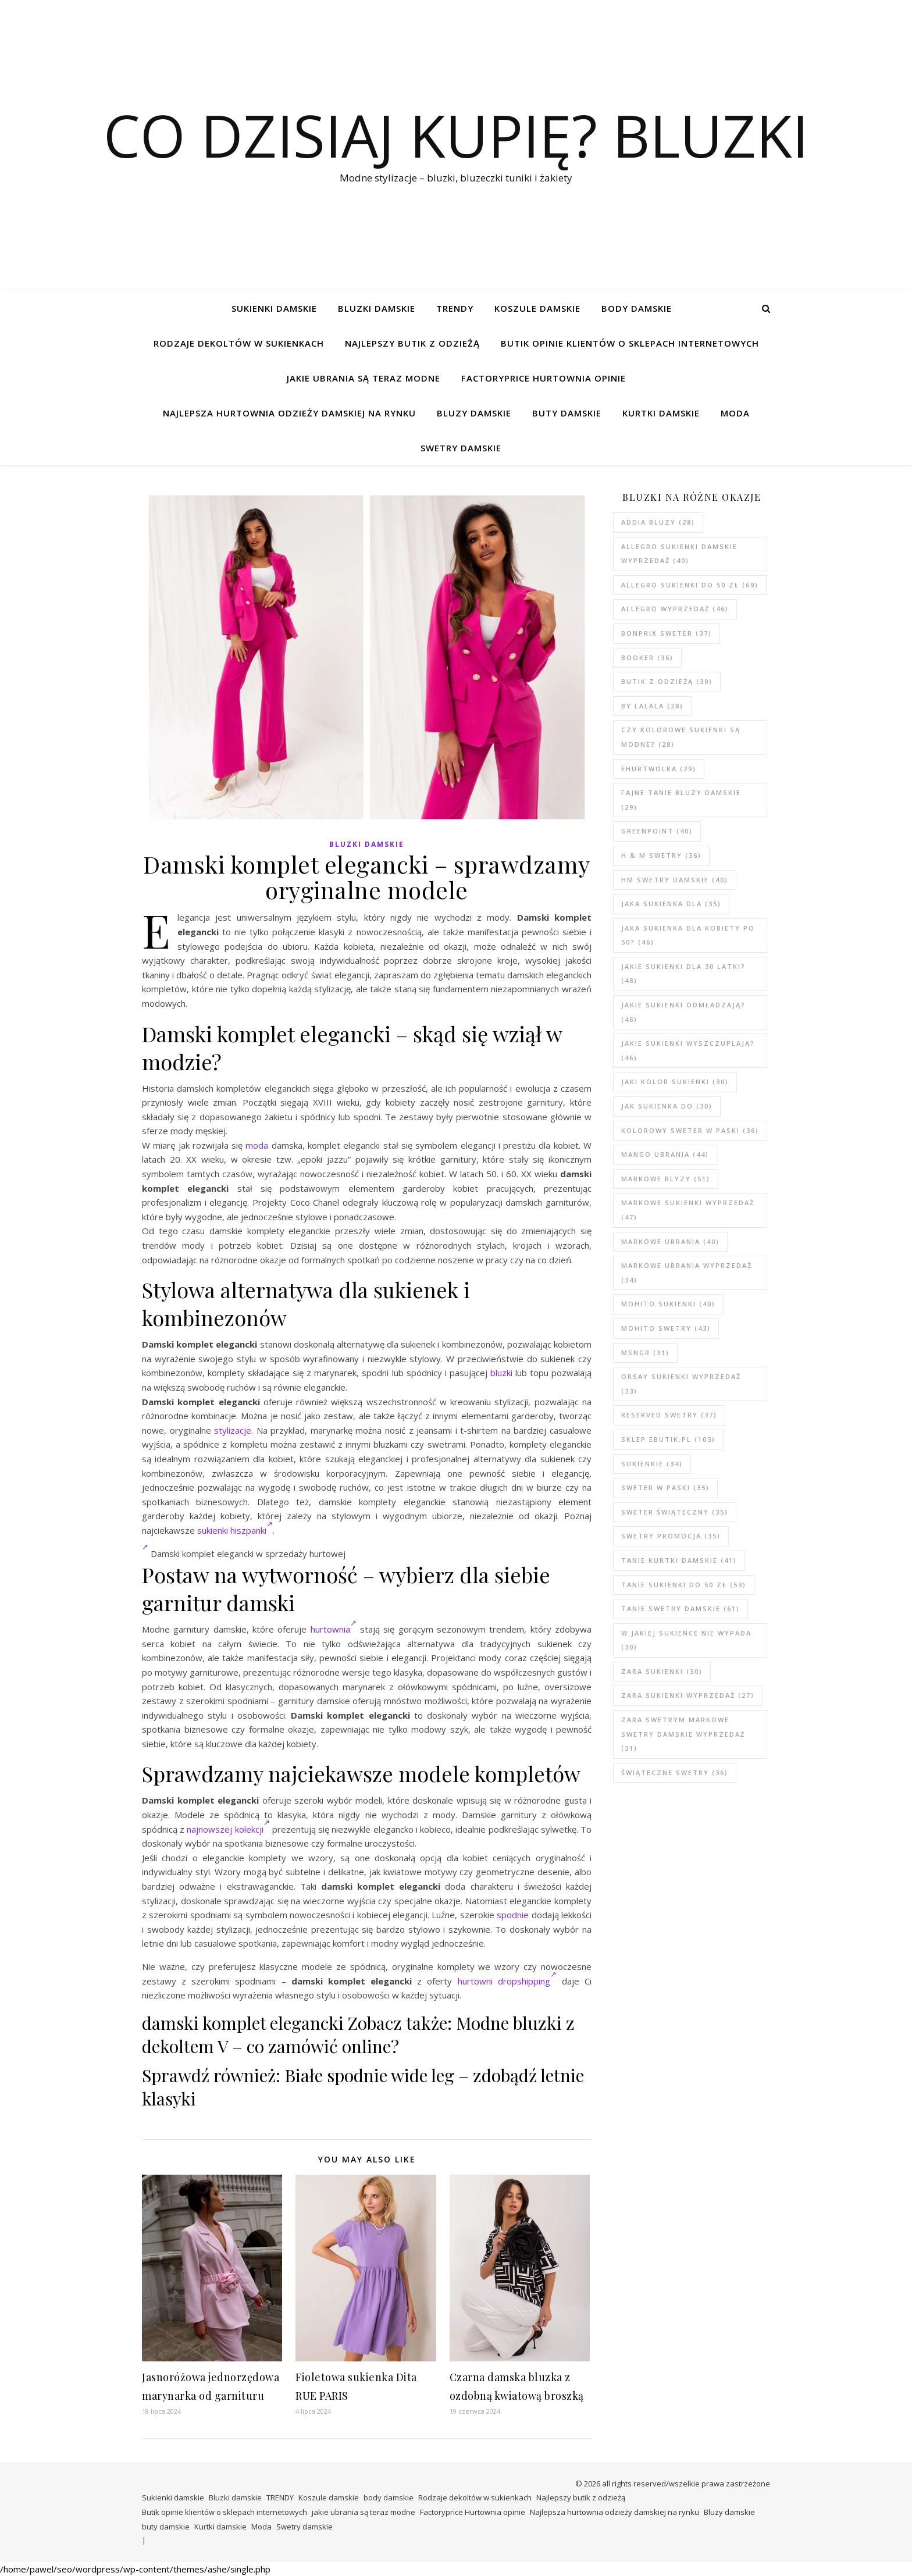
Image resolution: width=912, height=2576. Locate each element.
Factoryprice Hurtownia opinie (543, 378)
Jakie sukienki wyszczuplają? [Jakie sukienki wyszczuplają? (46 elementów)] (688, 1050)
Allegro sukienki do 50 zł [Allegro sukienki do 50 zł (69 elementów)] (689, 584)
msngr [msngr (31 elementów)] (645, 1352)
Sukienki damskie (274, 308)
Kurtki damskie (661, 413)
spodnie (513, 1915)
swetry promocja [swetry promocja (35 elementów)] (671, 1535)
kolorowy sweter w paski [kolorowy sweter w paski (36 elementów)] (690, 1130)
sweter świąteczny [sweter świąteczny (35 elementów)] (674, 1512)
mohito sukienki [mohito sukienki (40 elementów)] (668, 1303)
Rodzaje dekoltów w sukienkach (239, 343)
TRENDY (454, 308)
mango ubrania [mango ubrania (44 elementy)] (665, 1154)
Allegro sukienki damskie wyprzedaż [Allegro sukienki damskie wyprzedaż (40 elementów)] (679, 553)
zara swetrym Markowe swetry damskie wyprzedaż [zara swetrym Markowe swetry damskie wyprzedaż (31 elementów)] (683, 1733)
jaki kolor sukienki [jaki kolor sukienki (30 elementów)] (675, 1081)
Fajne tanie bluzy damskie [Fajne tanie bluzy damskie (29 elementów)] (681, 799)
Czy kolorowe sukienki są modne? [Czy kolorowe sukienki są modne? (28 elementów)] (680, 737)
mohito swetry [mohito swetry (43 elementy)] (666, 1328)
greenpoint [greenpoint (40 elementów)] (657, 830)
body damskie (636, 308)
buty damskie (566, 413)
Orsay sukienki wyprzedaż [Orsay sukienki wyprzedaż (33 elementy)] (681, 1383)
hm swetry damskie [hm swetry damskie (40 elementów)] (674, 879)
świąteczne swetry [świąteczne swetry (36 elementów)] (674, 1772)
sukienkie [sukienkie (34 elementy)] (652, 1463)
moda (256, 1145)
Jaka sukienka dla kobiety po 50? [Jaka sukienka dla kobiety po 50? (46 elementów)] (688, 935)
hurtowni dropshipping (507, 1981)
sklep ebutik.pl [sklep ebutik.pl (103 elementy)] (668, 1439)
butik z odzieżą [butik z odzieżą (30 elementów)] (666, 681)
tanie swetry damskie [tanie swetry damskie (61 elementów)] (680, 1608)
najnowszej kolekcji (228, 1829)
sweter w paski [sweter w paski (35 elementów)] (665, 1487)
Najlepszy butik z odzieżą (412, 343)
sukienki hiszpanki (235, 1530)
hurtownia (334, 1629)
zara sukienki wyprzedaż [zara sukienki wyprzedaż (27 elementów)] (687, 1695)
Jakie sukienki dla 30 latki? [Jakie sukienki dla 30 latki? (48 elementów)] (683, 973)
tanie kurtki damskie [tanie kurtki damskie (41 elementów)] (679, 1560)
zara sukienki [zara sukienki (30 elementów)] (662, 1671)
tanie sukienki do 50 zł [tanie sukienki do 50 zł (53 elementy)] (683, 1584)
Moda (735, 413)
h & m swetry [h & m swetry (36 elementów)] (661, 855)
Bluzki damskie (376, 308)
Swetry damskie (461, 448)
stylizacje (232, 1430)
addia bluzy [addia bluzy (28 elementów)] (658, 522)
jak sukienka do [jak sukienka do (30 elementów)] (666, 1106)
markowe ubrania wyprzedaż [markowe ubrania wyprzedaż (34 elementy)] (686, 1272)
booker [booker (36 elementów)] (647, 657)
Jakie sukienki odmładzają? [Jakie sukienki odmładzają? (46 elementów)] (683, 1012)
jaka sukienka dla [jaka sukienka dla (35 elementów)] (671, 903)
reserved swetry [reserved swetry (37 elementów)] (669, 1414)
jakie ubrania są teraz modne (363, 378)
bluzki (501, 1372)
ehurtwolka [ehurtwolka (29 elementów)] (658, 768)
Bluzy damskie (474, 413)
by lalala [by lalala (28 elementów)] (652, 705)
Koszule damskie (537, 308)
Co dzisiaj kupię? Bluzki (456, 135)
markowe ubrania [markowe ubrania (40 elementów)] (670, 1241)
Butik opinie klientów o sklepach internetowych (630, 343)
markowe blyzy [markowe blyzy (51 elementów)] (665, 1178)
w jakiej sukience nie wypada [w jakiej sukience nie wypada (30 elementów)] (686, 1640)
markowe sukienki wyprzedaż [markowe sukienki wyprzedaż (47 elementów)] (687, 1209)
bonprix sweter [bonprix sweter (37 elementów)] (666, 633)
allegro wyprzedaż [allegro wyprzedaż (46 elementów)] (675, 608)
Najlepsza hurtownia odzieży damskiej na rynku (289, 413)
